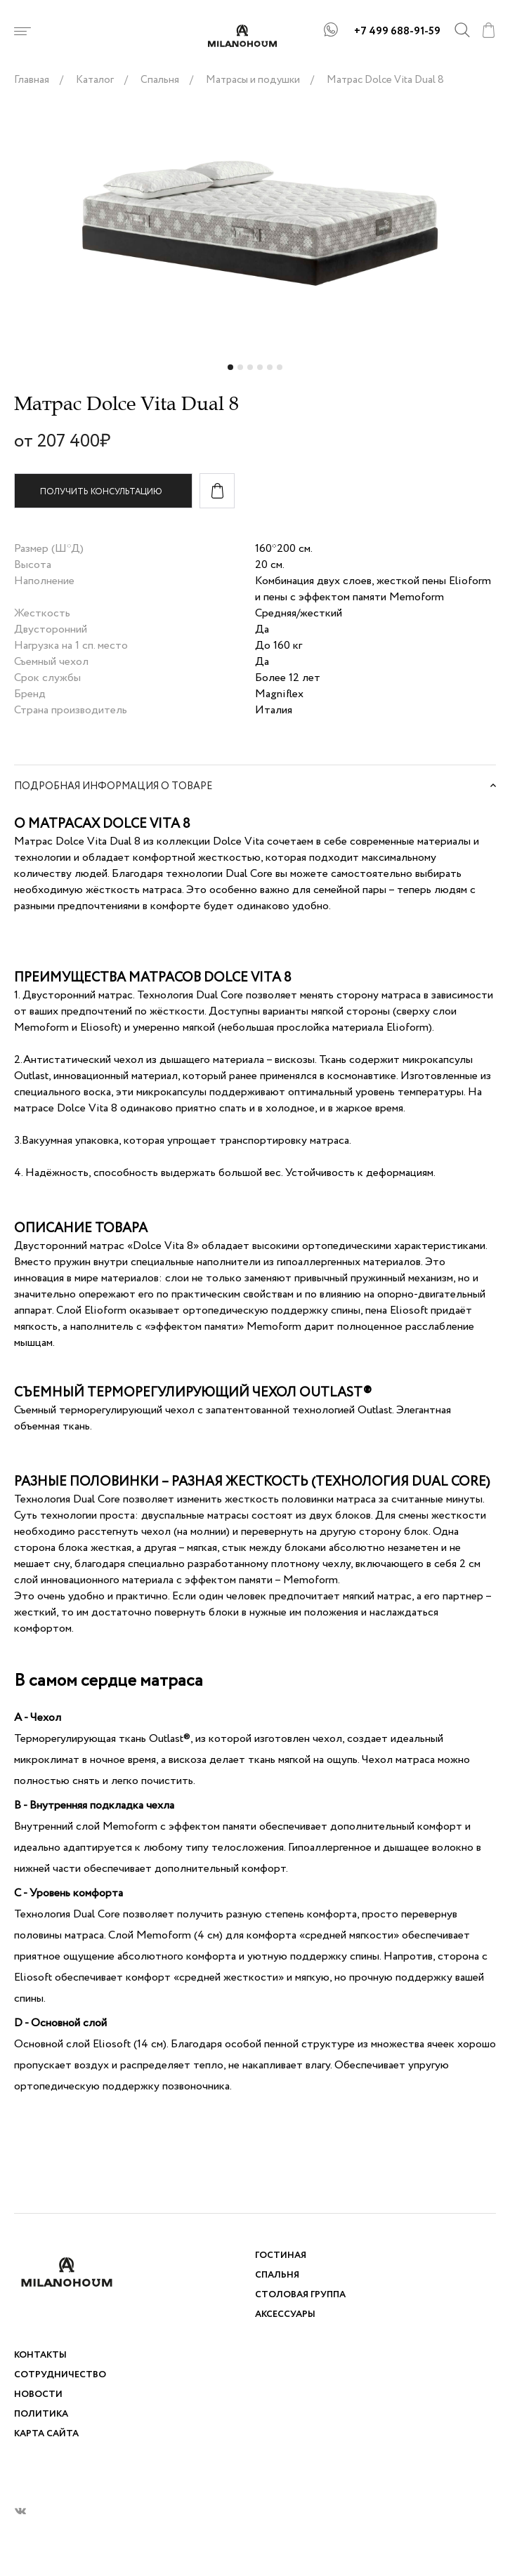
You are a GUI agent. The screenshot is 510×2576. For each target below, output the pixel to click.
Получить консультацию (101, 492)
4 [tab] (261, 371)
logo (255, 35)
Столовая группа (300, 2294)
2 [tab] (241, 371)
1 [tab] (232, 371)
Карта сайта (46, 2433)
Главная (31, 80)
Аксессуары (285, 2314)
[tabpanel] (255, 225)
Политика (41, 2414)
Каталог (95, 80)
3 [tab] (251, 371)
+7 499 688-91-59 (397, 31)
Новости (38, 2394)
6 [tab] (281, 371)
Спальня (159, 80)
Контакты (40, 2355)
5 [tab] (271, 371)
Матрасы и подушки (253, 80)
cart (488, 30)
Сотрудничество (60, 2375)
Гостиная (280, 2255)
